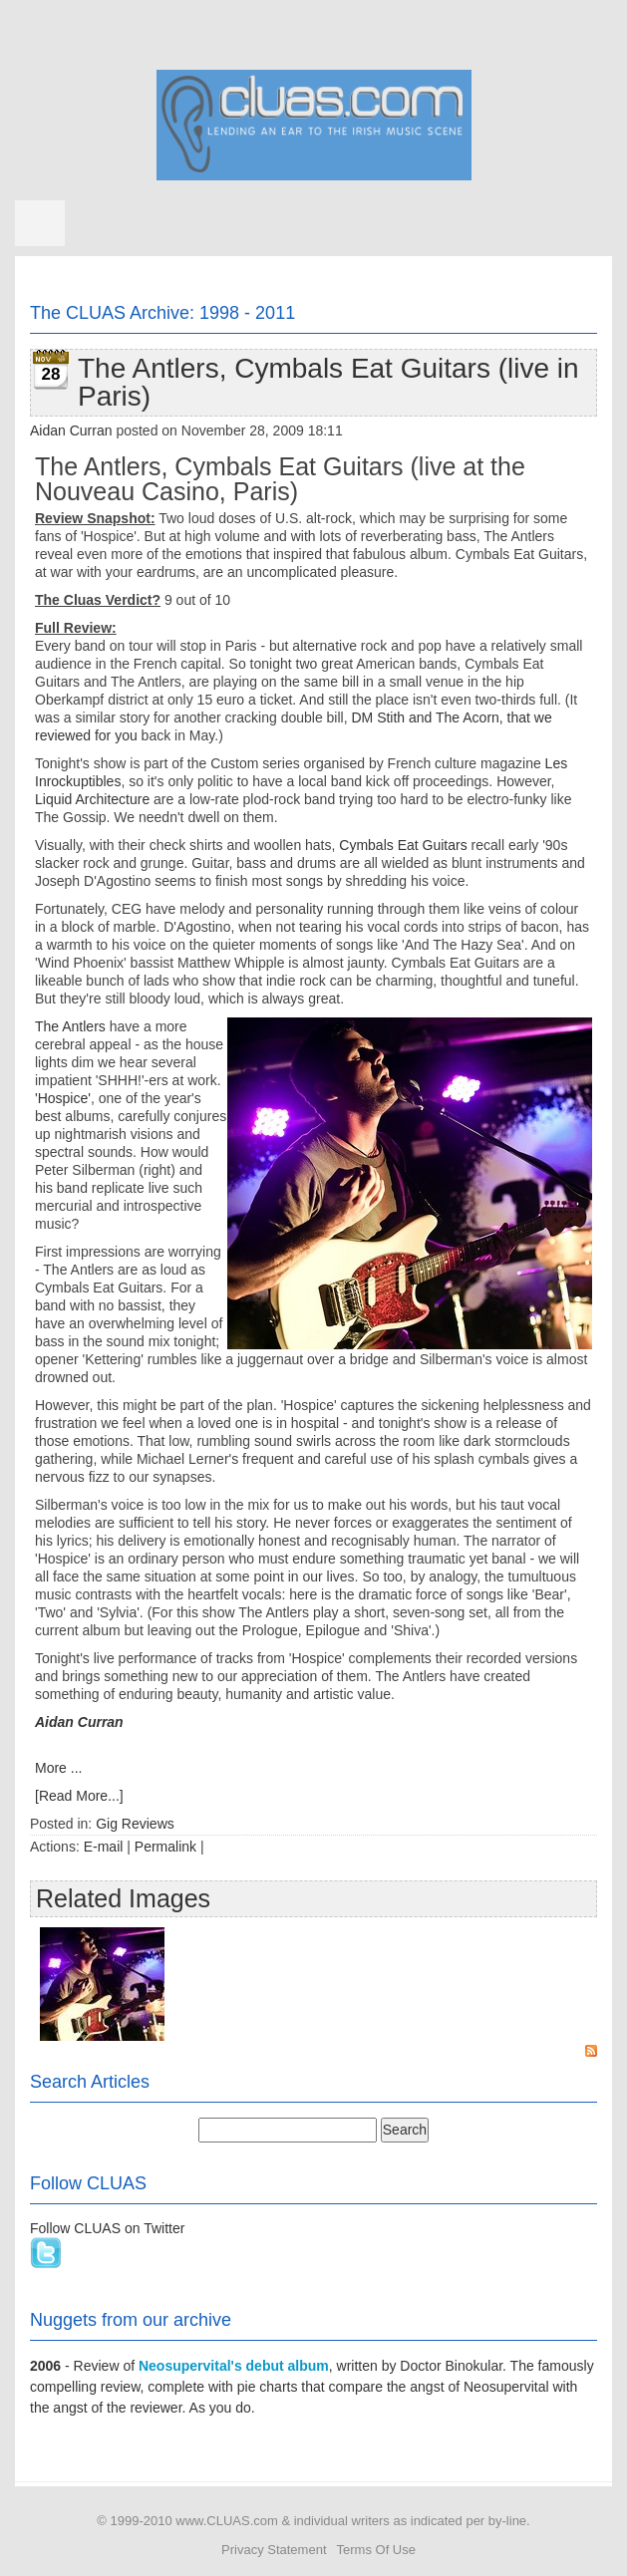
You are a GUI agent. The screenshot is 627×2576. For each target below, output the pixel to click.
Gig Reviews (135, 1824)
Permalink (165, 1847)
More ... (58, 1768)
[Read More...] (79, 1796)
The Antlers (70, 1026)
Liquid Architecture (92, 799)
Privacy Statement (274, 2549)
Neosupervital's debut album (234, 2366)
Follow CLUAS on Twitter (107, 2228)
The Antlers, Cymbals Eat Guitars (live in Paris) (328, 382)
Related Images (123, 1898)
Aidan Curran (71, 430)
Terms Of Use (376, 2549)
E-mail (104, 1847)
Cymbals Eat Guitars (403, 845)
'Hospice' (63, 1098)
